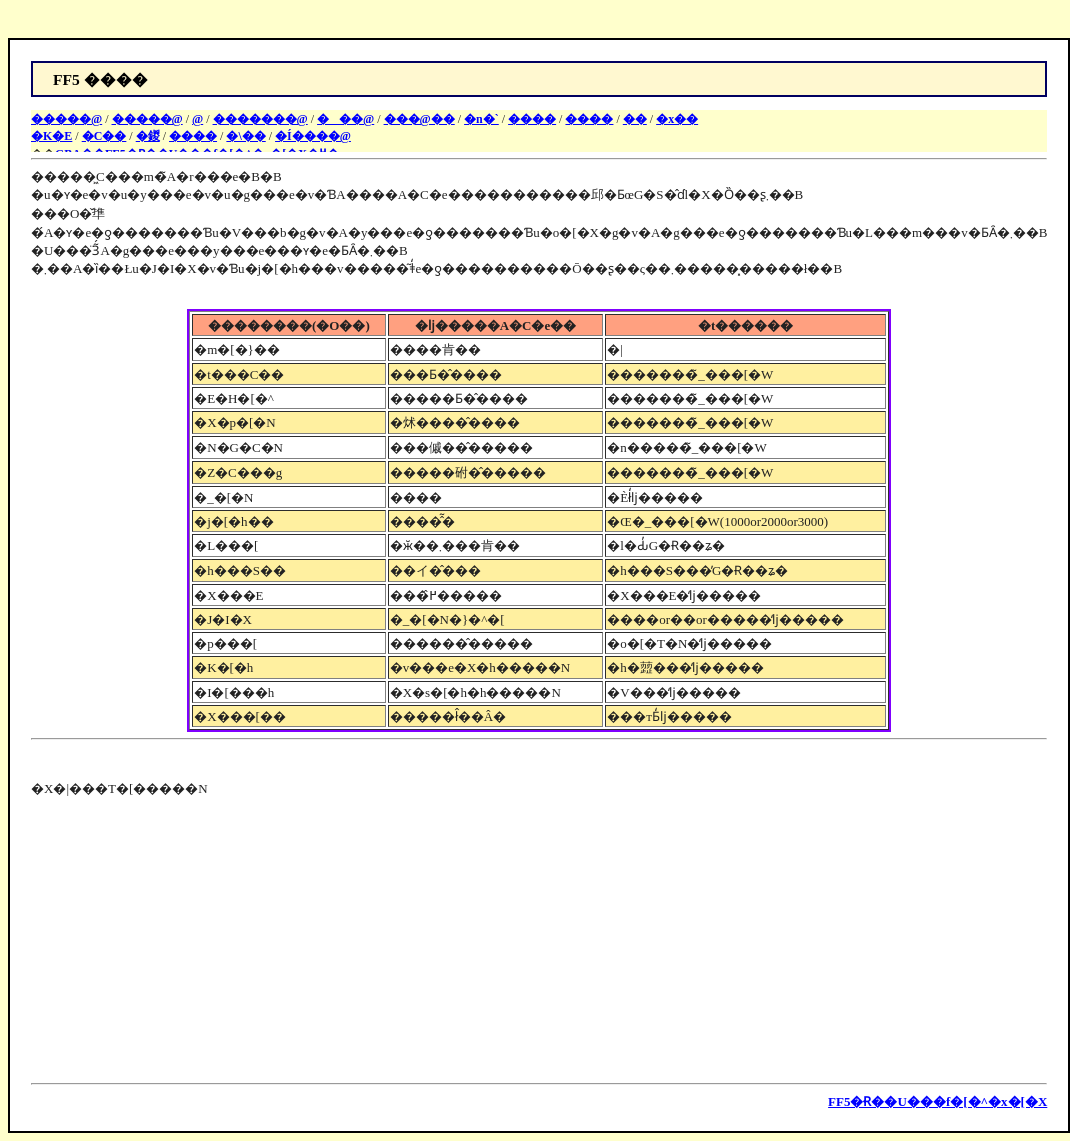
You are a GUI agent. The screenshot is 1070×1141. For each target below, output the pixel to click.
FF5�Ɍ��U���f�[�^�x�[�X (937, 1101)
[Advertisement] (199, 937)
